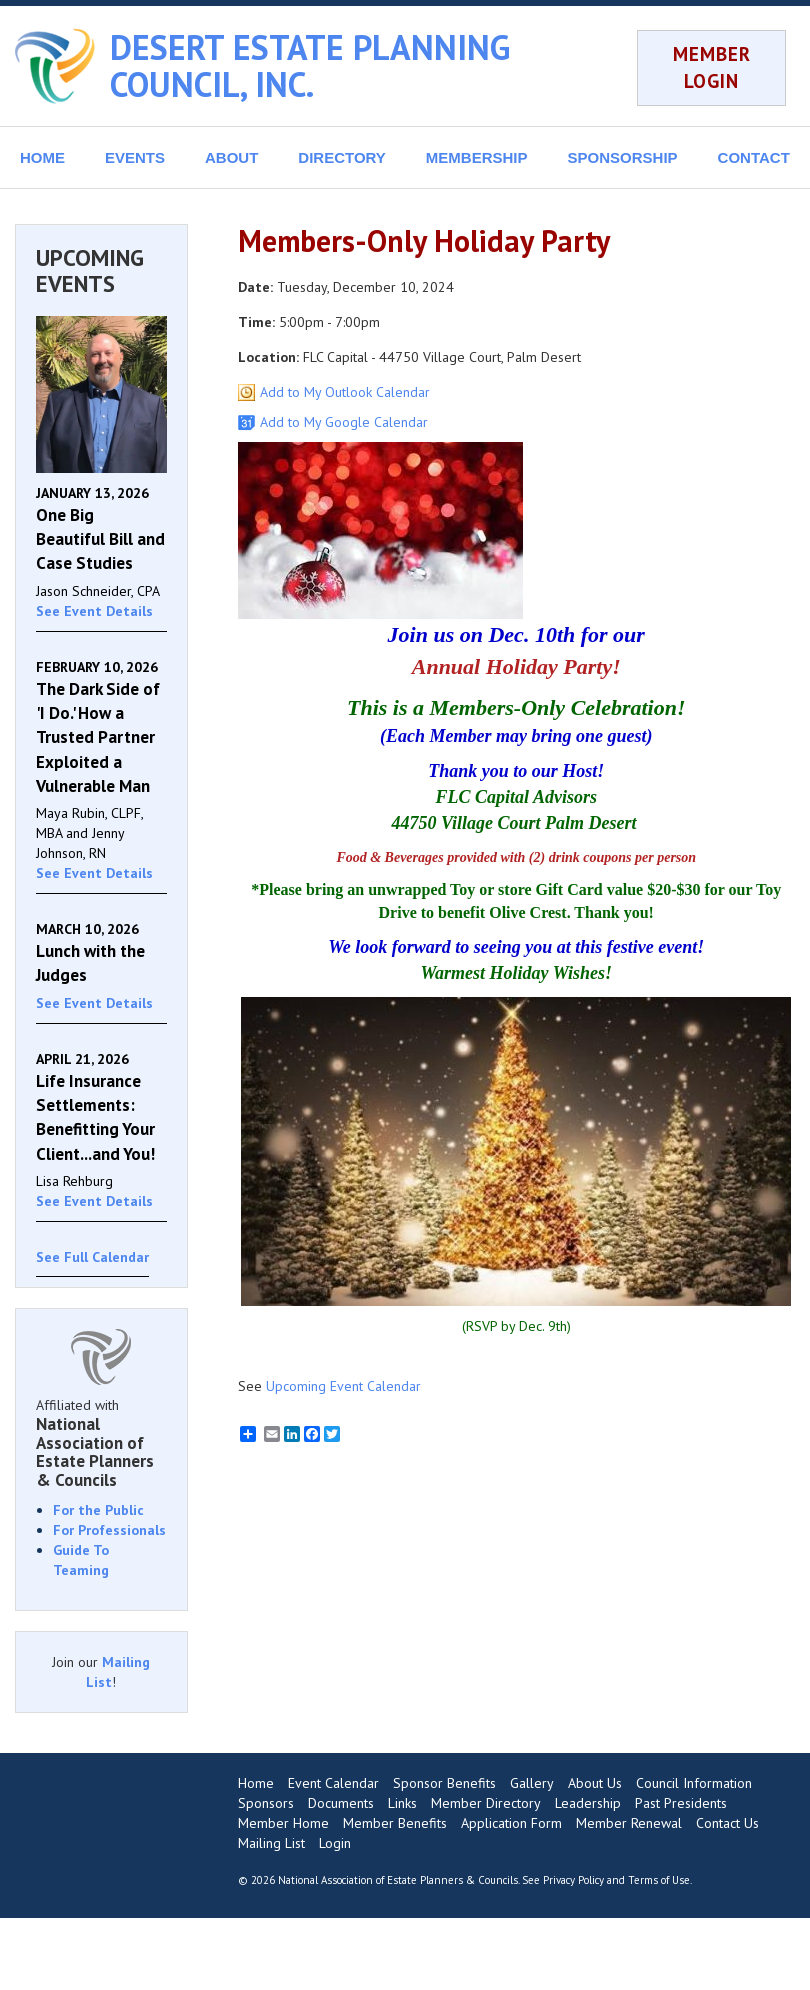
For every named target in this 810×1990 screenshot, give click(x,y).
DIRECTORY (342, 157)
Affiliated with (101, 1443)
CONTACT (754, 157)
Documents (341, 1803)
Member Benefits (395, 1823)
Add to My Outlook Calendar (345, 392)
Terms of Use (659, 1880)
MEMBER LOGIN (712, 67)
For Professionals (109, 1530)
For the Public (98, 1510)
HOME (42, 157)
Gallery (532, 1783)
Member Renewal (629, 1823)
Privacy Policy (573, 1880)
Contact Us (727, 1823)
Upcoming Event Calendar (343, 1386)
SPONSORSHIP (623, 157)
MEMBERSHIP (477, 157)
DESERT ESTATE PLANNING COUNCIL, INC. (310, 65)
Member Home (283, 1823)
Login (335, 1843)
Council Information (694, 1783)
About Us (595, 1783)
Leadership (588, 1803)
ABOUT (231, 157)
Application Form (511, 1823)
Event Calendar (333, 1783)
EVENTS (135, 157)
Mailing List (271, 1843)
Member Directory (486, 1803)
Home (256, 1783)
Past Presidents (681, 1803)
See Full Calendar (92, 1257)
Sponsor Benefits (444, 1783)
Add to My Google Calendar (344, 422)
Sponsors (266, 1803)
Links (402, 1803)
